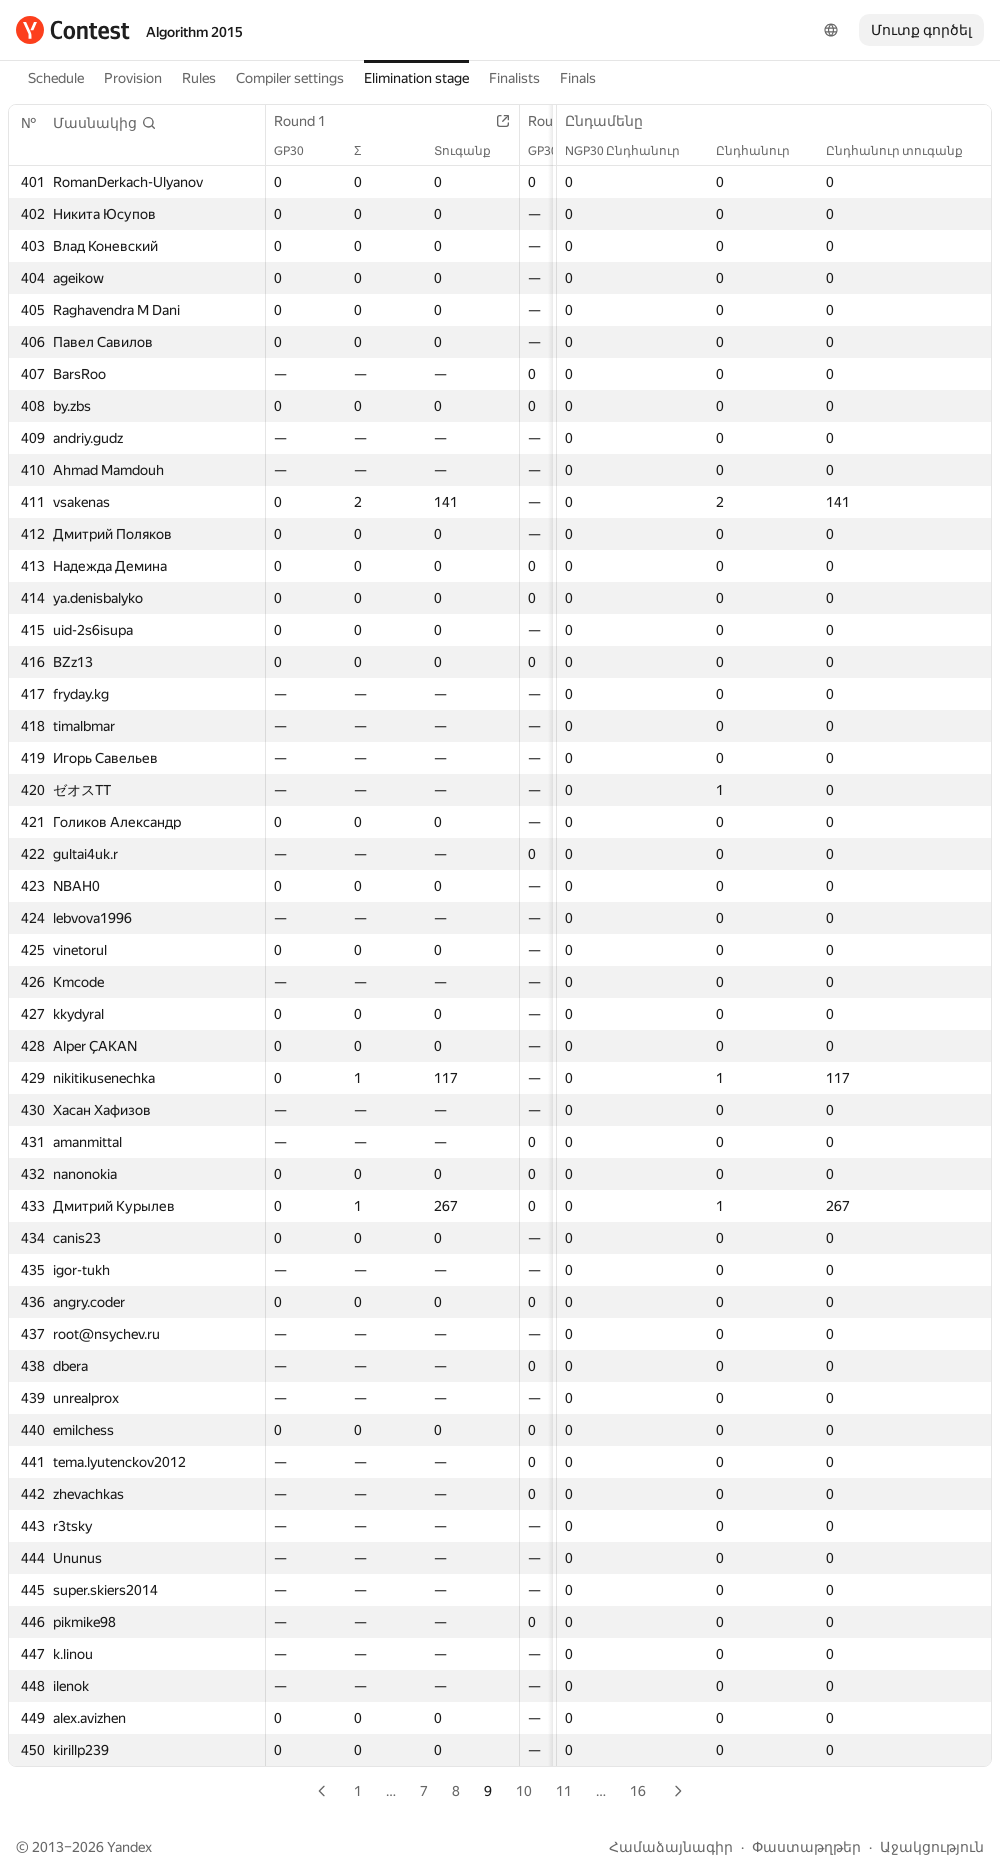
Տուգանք (472, 151)
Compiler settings (290, 78)
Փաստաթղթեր (806, 1847)
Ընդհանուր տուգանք (904, 151)
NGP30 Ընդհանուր (632, 151)
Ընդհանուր (763, 151)
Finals (578, 78)
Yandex (129, 1847)
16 (638, 1791)
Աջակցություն (932, 1847)
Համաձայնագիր (671, 1847)
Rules (199, 78)
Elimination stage (416, 78)
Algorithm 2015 (194, 32)
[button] (105, 123)
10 (524, 1791)
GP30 (299, 151)
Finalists (514, 78)
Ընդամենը (614, 121)
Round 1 (310, 121)
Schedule (56, 78)
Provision (133, 78)
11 (564, 1791)
